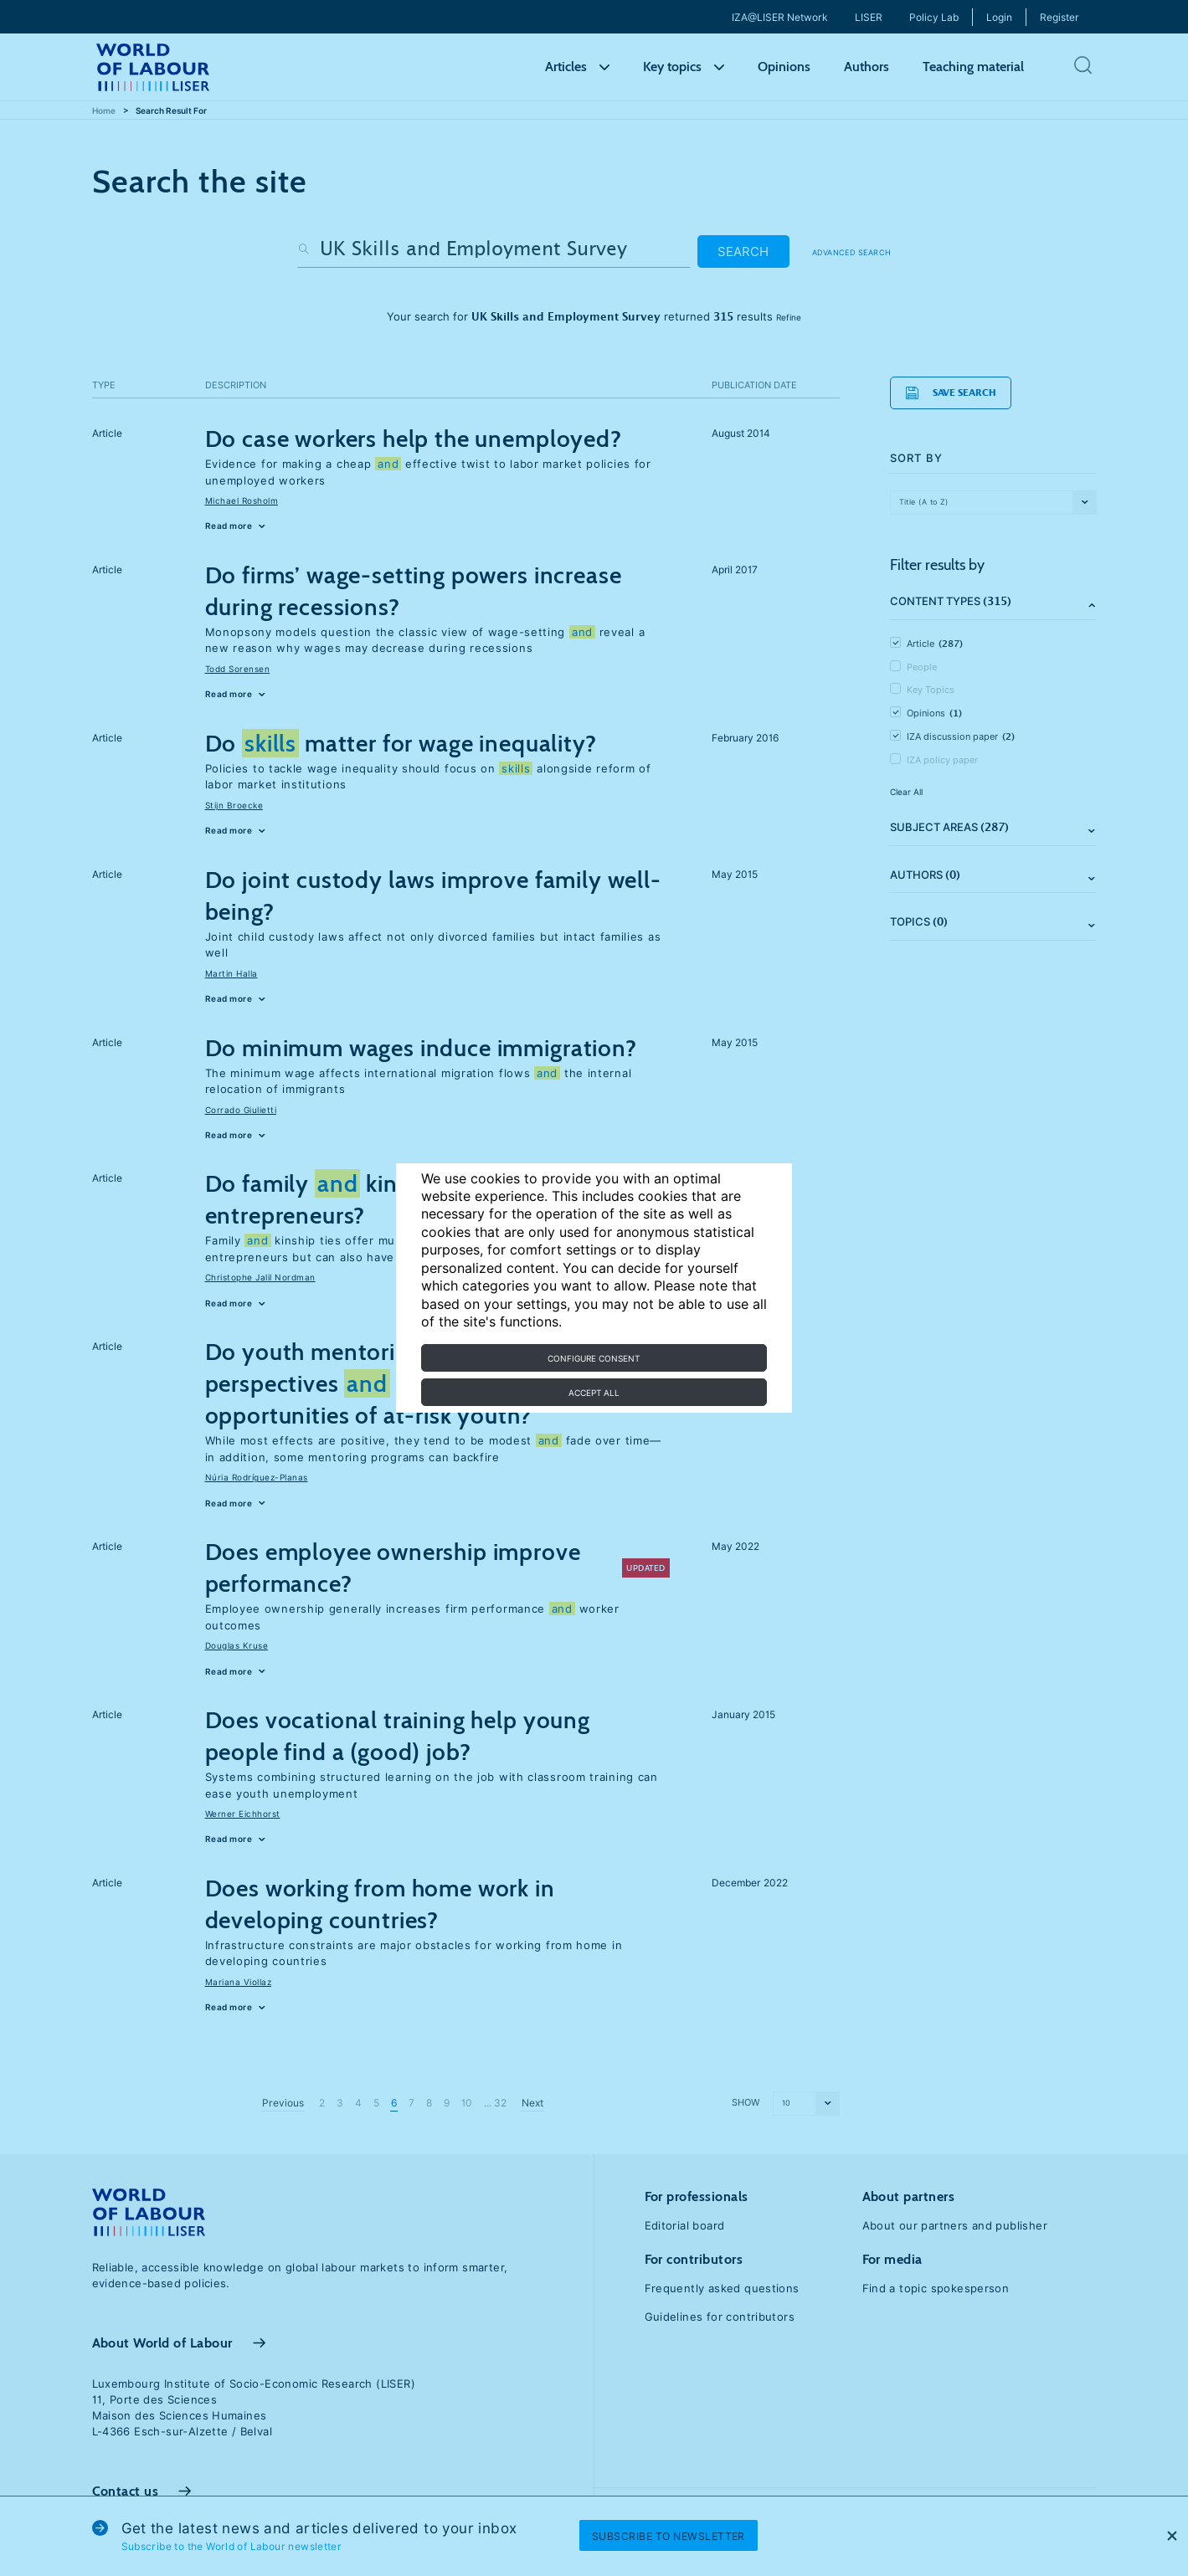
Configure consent (594, 1358)
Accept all (594, 1393)
